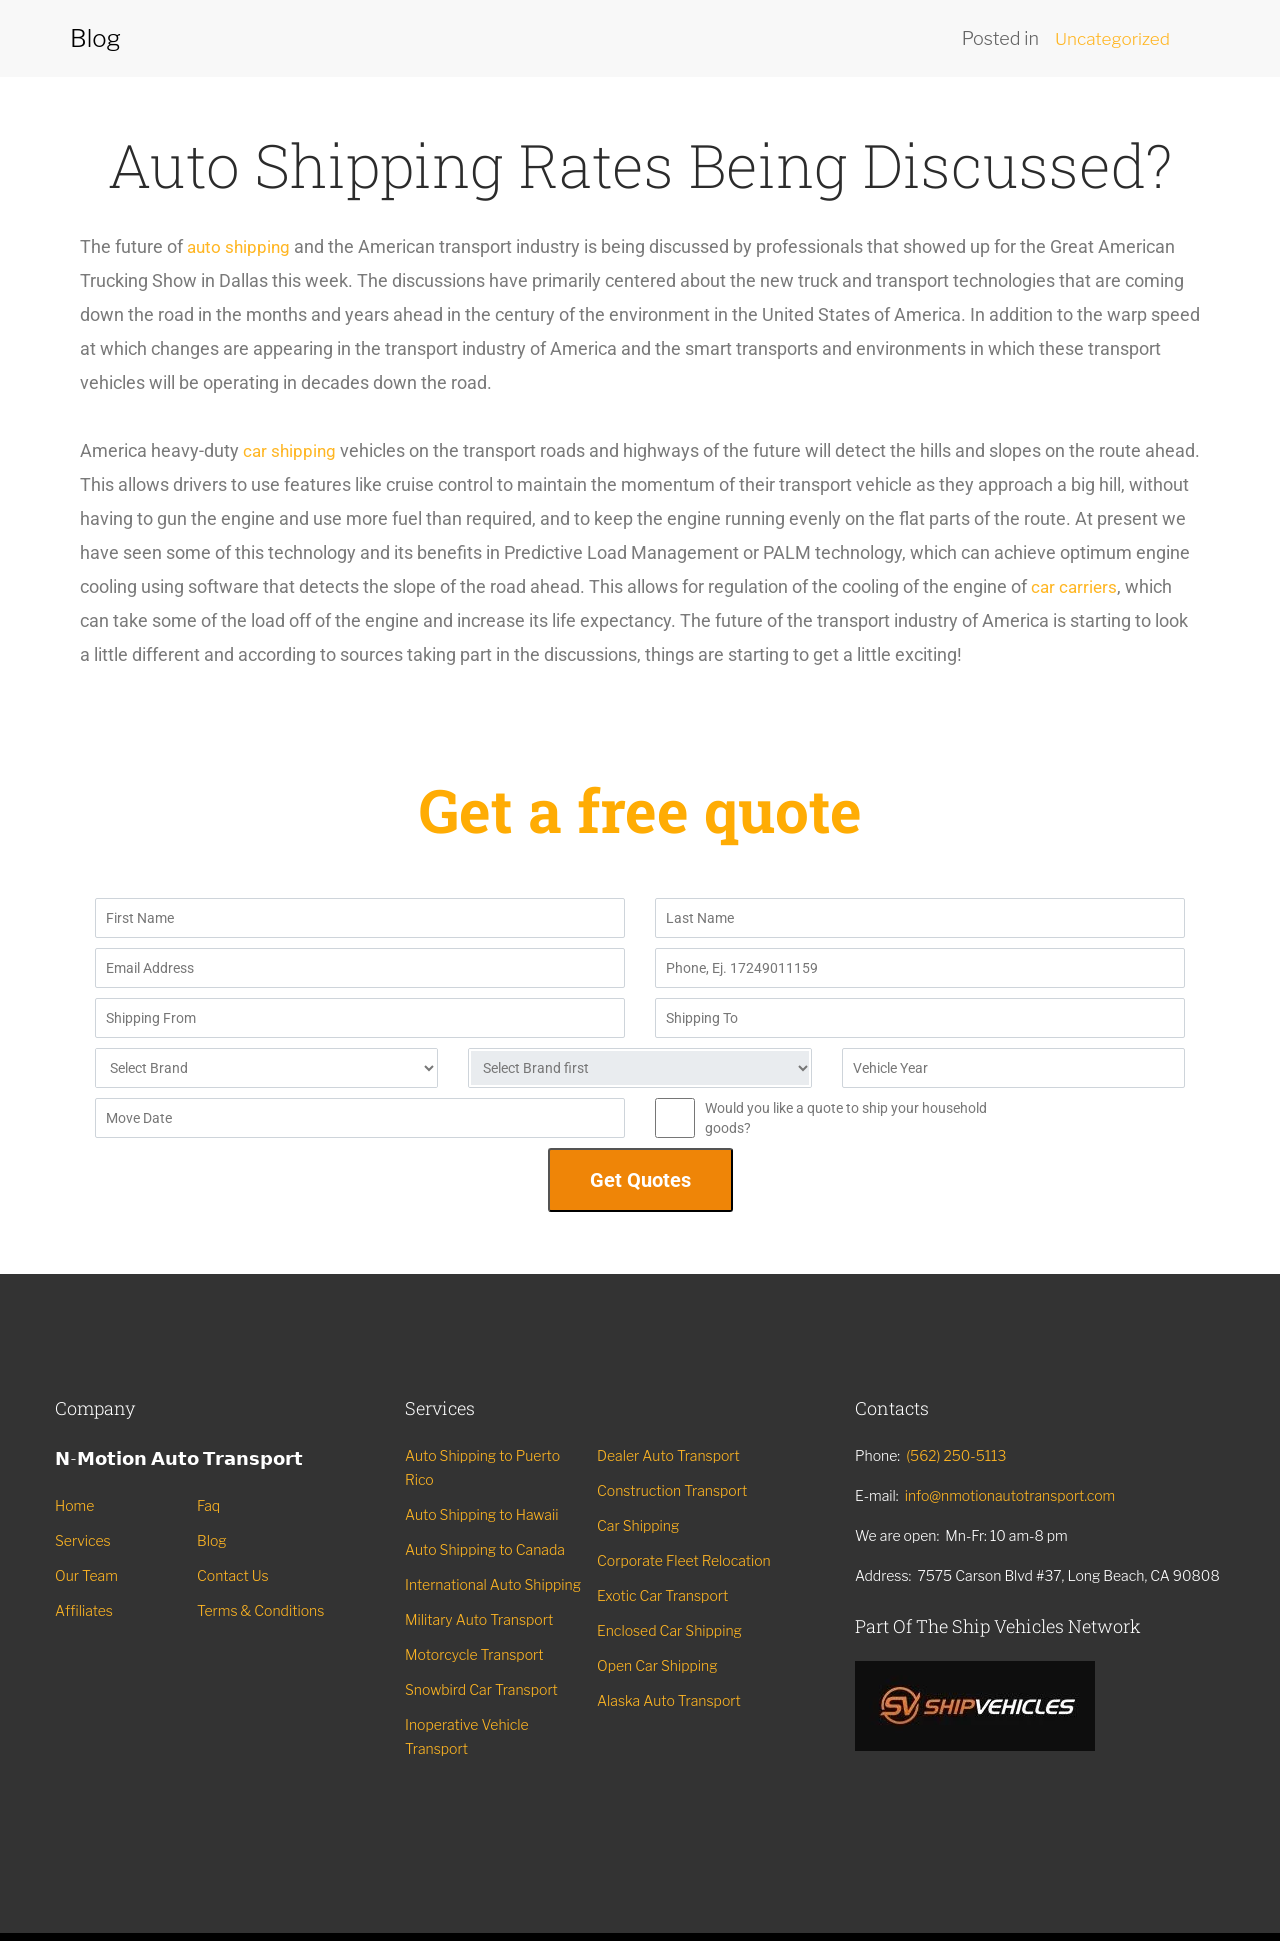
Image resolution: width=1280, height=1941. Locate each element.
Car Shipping (638, 1525)
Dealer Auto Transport (668, 1455)
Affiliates (84, 1610)
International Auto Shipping (493, 1584)
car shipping (291, 450)
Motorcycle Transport (474, 1654)
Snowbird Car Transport (481, 1689)
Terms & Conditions (260, 1610)
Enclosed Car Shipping (669, 1630)
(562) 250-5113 (956, 1455)
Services (83, 1540)
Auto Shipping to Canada (485, 1549)
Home (74, 1505)
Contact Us (233, 1575)
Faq (208, 1505)
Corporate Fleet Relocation (684, 1560)
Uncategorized (1109, 38)
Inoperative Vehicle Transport (467, 1736)
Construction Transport (672, 1490)
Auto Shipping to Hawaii (481, 1514)
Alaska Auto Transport (669, 1700)
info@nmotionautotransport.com (1010, 1495)
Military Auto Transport (479, 1619)
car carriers (124, 620)
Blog (212, 1540)
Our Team (86, 1575)
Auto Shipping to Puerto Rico (482, 1467)
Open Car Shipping (657, 1665)
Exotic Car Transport (662, 1595)
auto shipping (240, 246)
